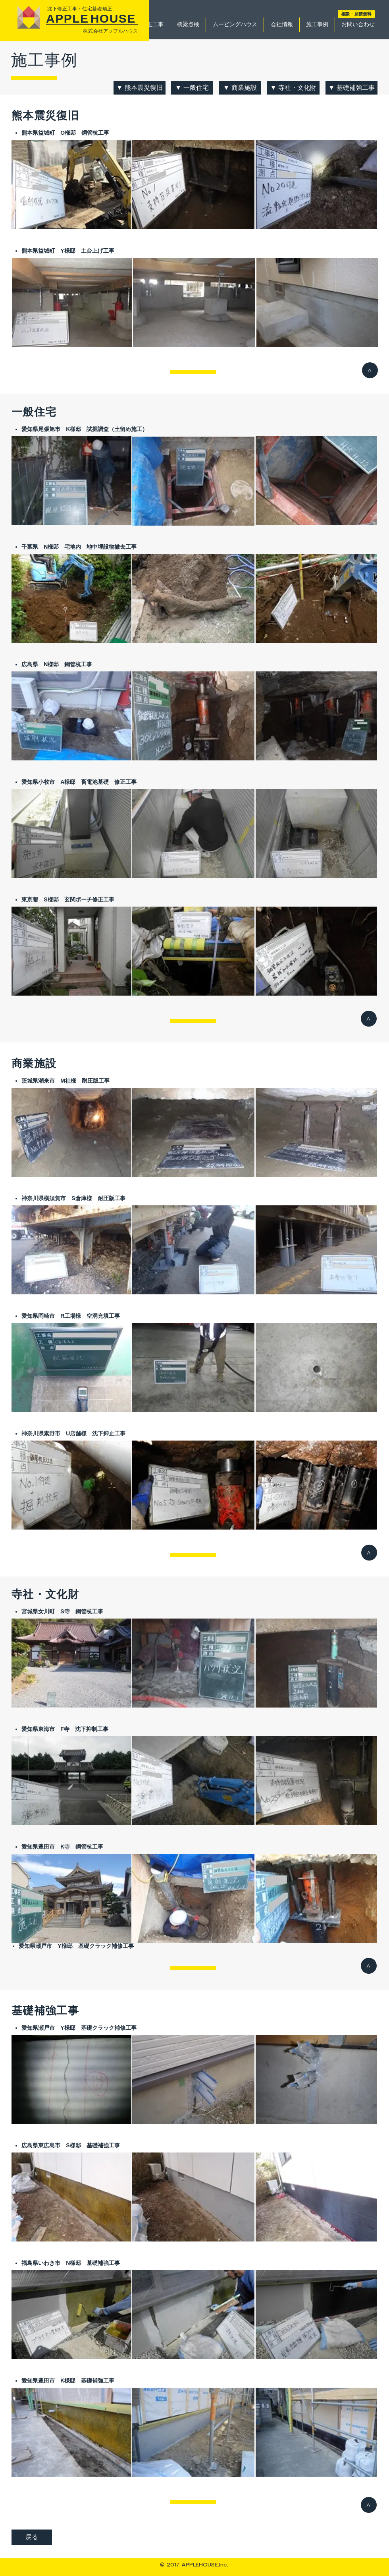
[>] (370, 370)
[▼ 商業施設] (240, 88)
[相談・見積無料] (356, 14)
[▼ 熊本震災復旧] (140, 88)
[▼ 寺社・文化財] (293, 88)
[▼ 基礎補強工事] (351, 88)
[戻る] (32, 2537)
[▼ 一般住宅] (192, 88)
